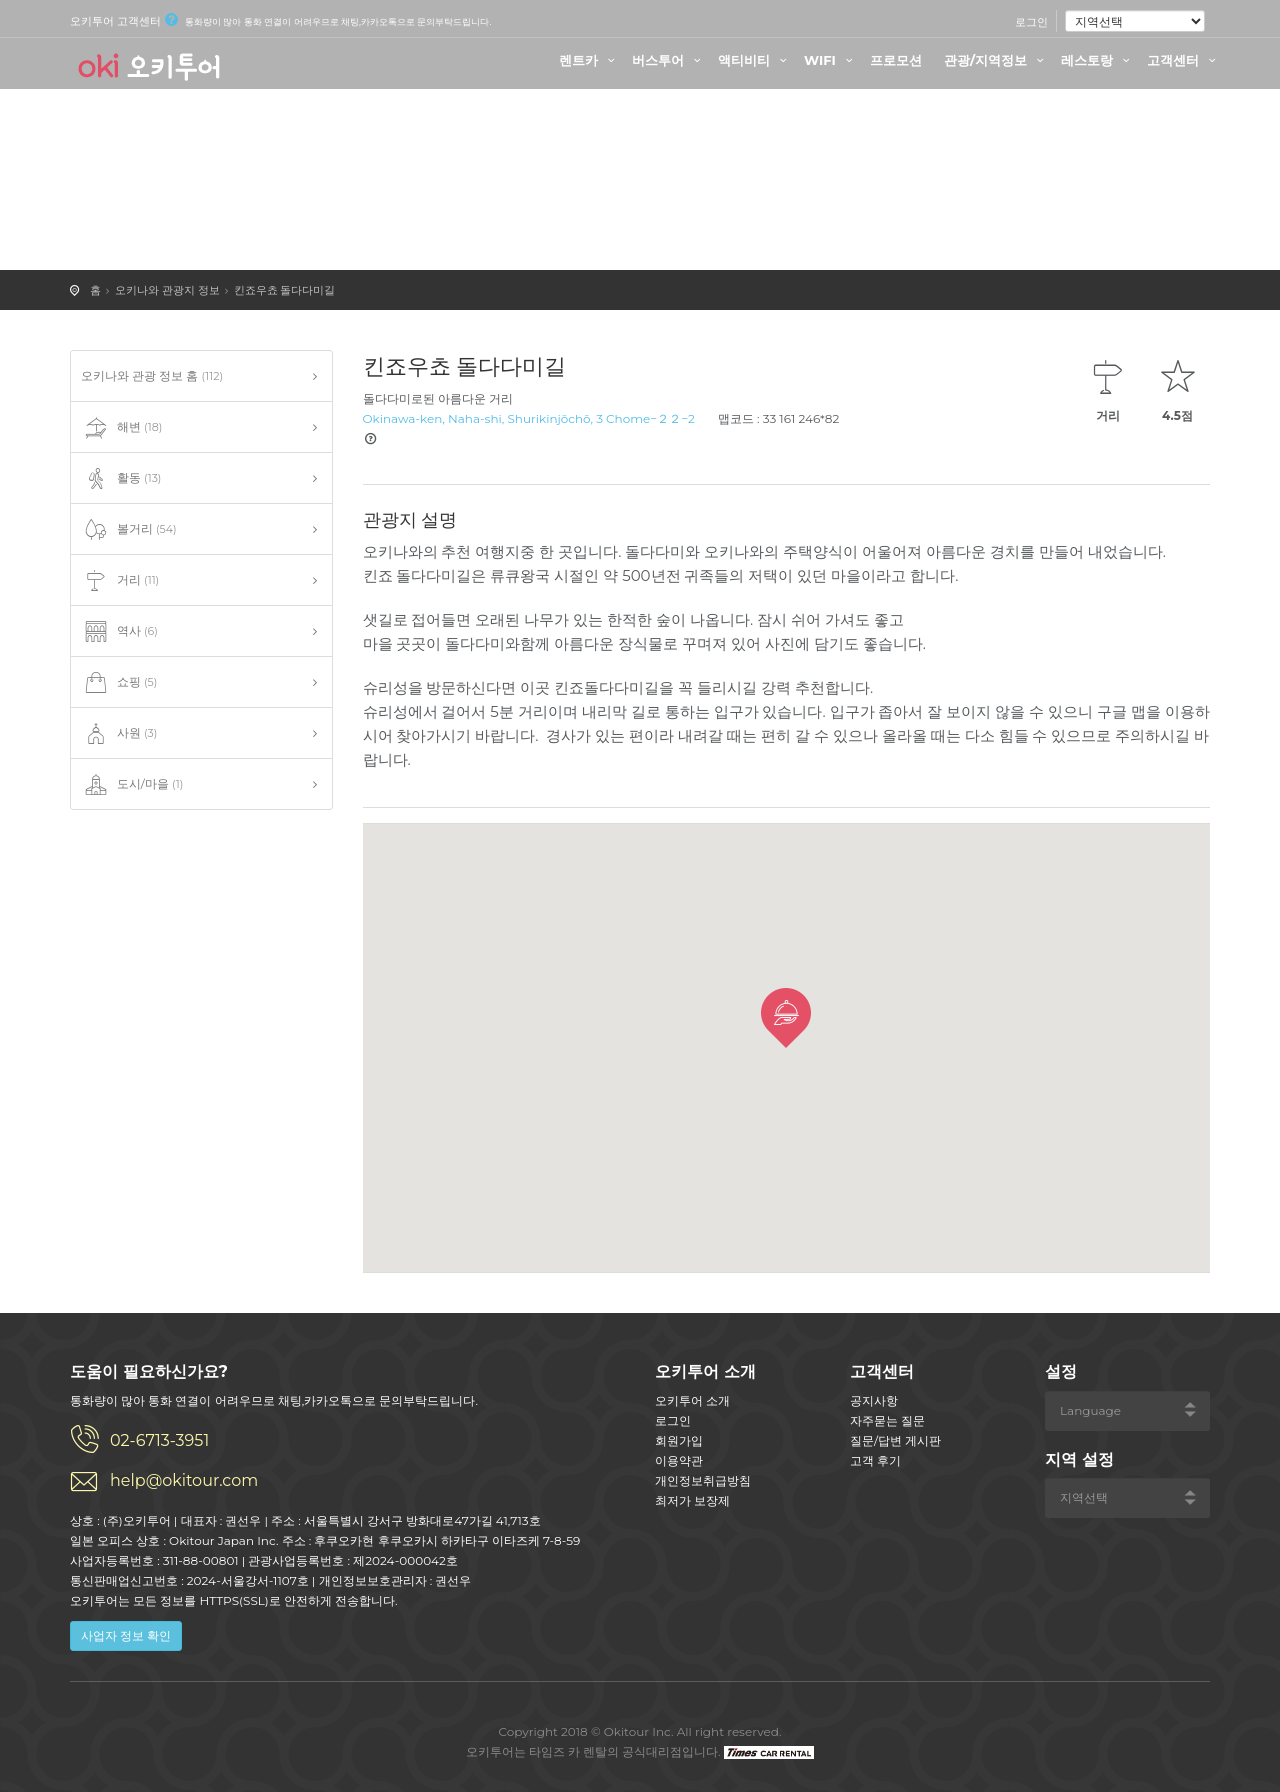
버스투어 (669, 60)
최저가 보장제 (692, 1500)
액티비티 (755, 60)
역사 (119, 632)
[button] (786, 1018)
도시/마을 (132, 785)
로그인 (1031, 22)
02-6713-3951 (159, 1440)
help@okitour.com (184, 1480)
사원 (119, 734)
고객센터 (1184, 60)
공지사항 (874, 1400)
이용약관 (679, 1460)
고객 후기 (875, 1460)
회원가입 (679, 1440)
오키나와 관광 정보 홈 (152, 375)
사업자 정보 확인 (126, 1635)
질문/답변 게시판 (895, 1440)
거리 (120, 581)
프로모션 (896, 60)
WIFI (831, 60)
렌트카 (589, 60)
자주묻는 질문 (887, 1420)
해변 (121, 428)
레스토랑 (1098, 60)
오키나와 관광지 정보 (167, 290)
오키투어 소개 (692, 1400)
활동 (121, 479)
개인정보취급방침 (703, 1480)
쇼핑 (119, 683)
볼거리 (129, 530)
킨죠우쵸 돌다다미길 (285, 290)
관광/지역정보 (996, 60)
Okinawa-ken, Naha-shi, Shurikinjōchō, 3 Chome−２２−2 (529, 418)
